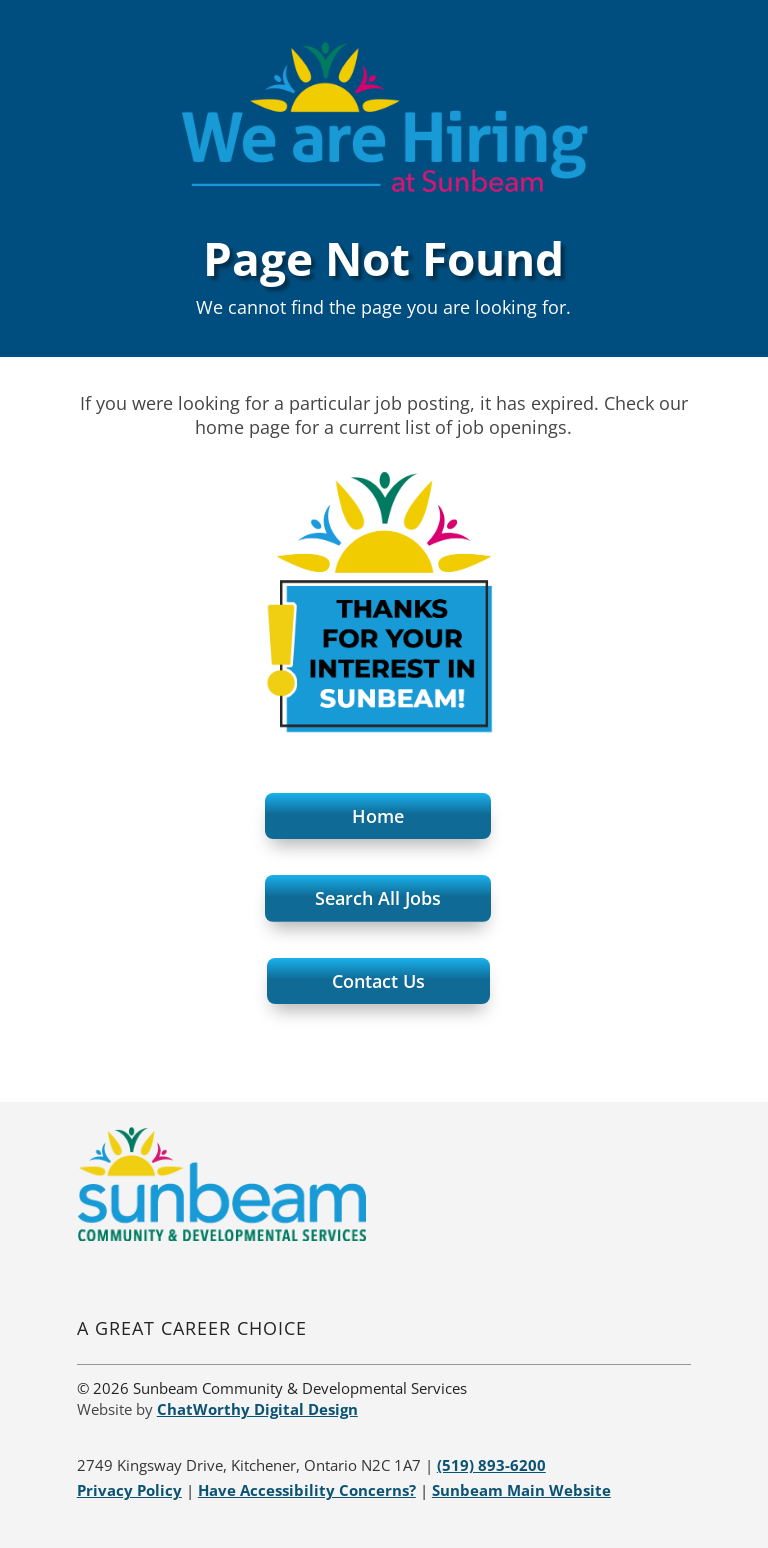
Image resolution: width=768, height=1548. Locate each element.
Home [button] (378, 816)
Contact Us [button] (378, 981)
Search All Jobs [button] (378, 898)
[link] (221, 1235)
